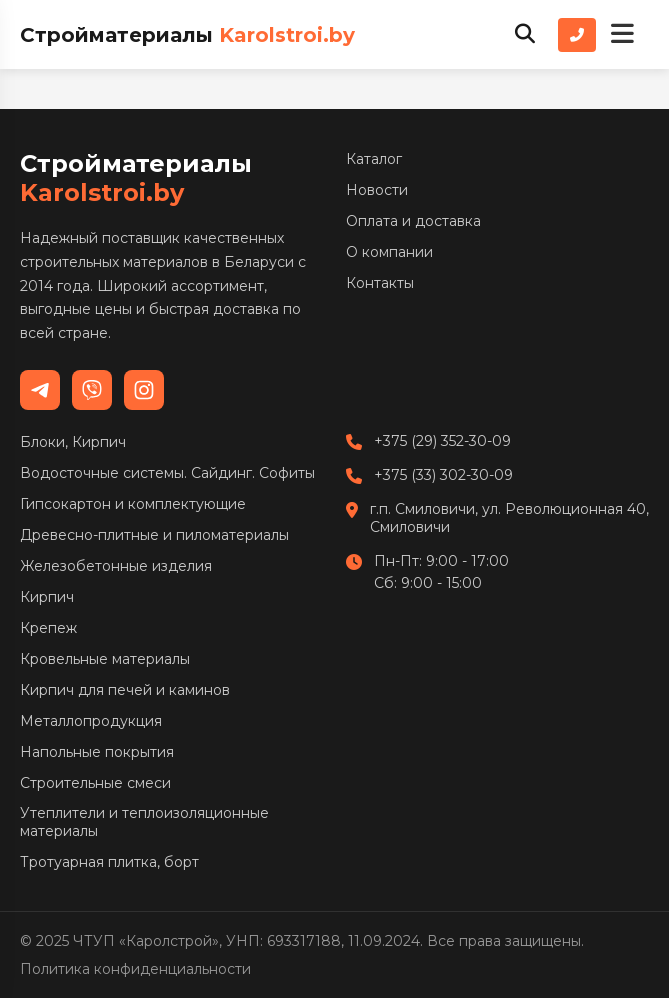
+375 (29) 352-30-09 (442, 441)
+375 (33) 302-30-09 (443, 475)
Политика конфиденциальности (135, 969)
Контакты (380, 283)
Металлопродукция (91, 721)
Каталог (374, 159)
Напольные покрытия (97, 752)
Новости (377, 190)
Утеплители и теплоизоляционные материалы (144, 822)
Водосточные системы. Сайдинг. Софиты (167, 473)
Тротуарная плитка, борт (109, 862)
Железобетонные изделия (116, 566)
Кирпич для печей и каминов (125, 690)
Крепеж (48, 628)
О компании (389, 252)
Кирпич (47, 597)
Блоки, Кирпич (73, 442)
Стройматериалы (187, 35)
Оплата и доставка (413, 221)
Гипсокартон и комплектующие (133, 504)
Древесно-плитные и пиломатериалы (154, 535)
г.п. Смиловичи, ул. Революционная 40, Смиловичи (509, 518)
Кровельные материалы (105, 659)
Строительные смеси (95, 783)
